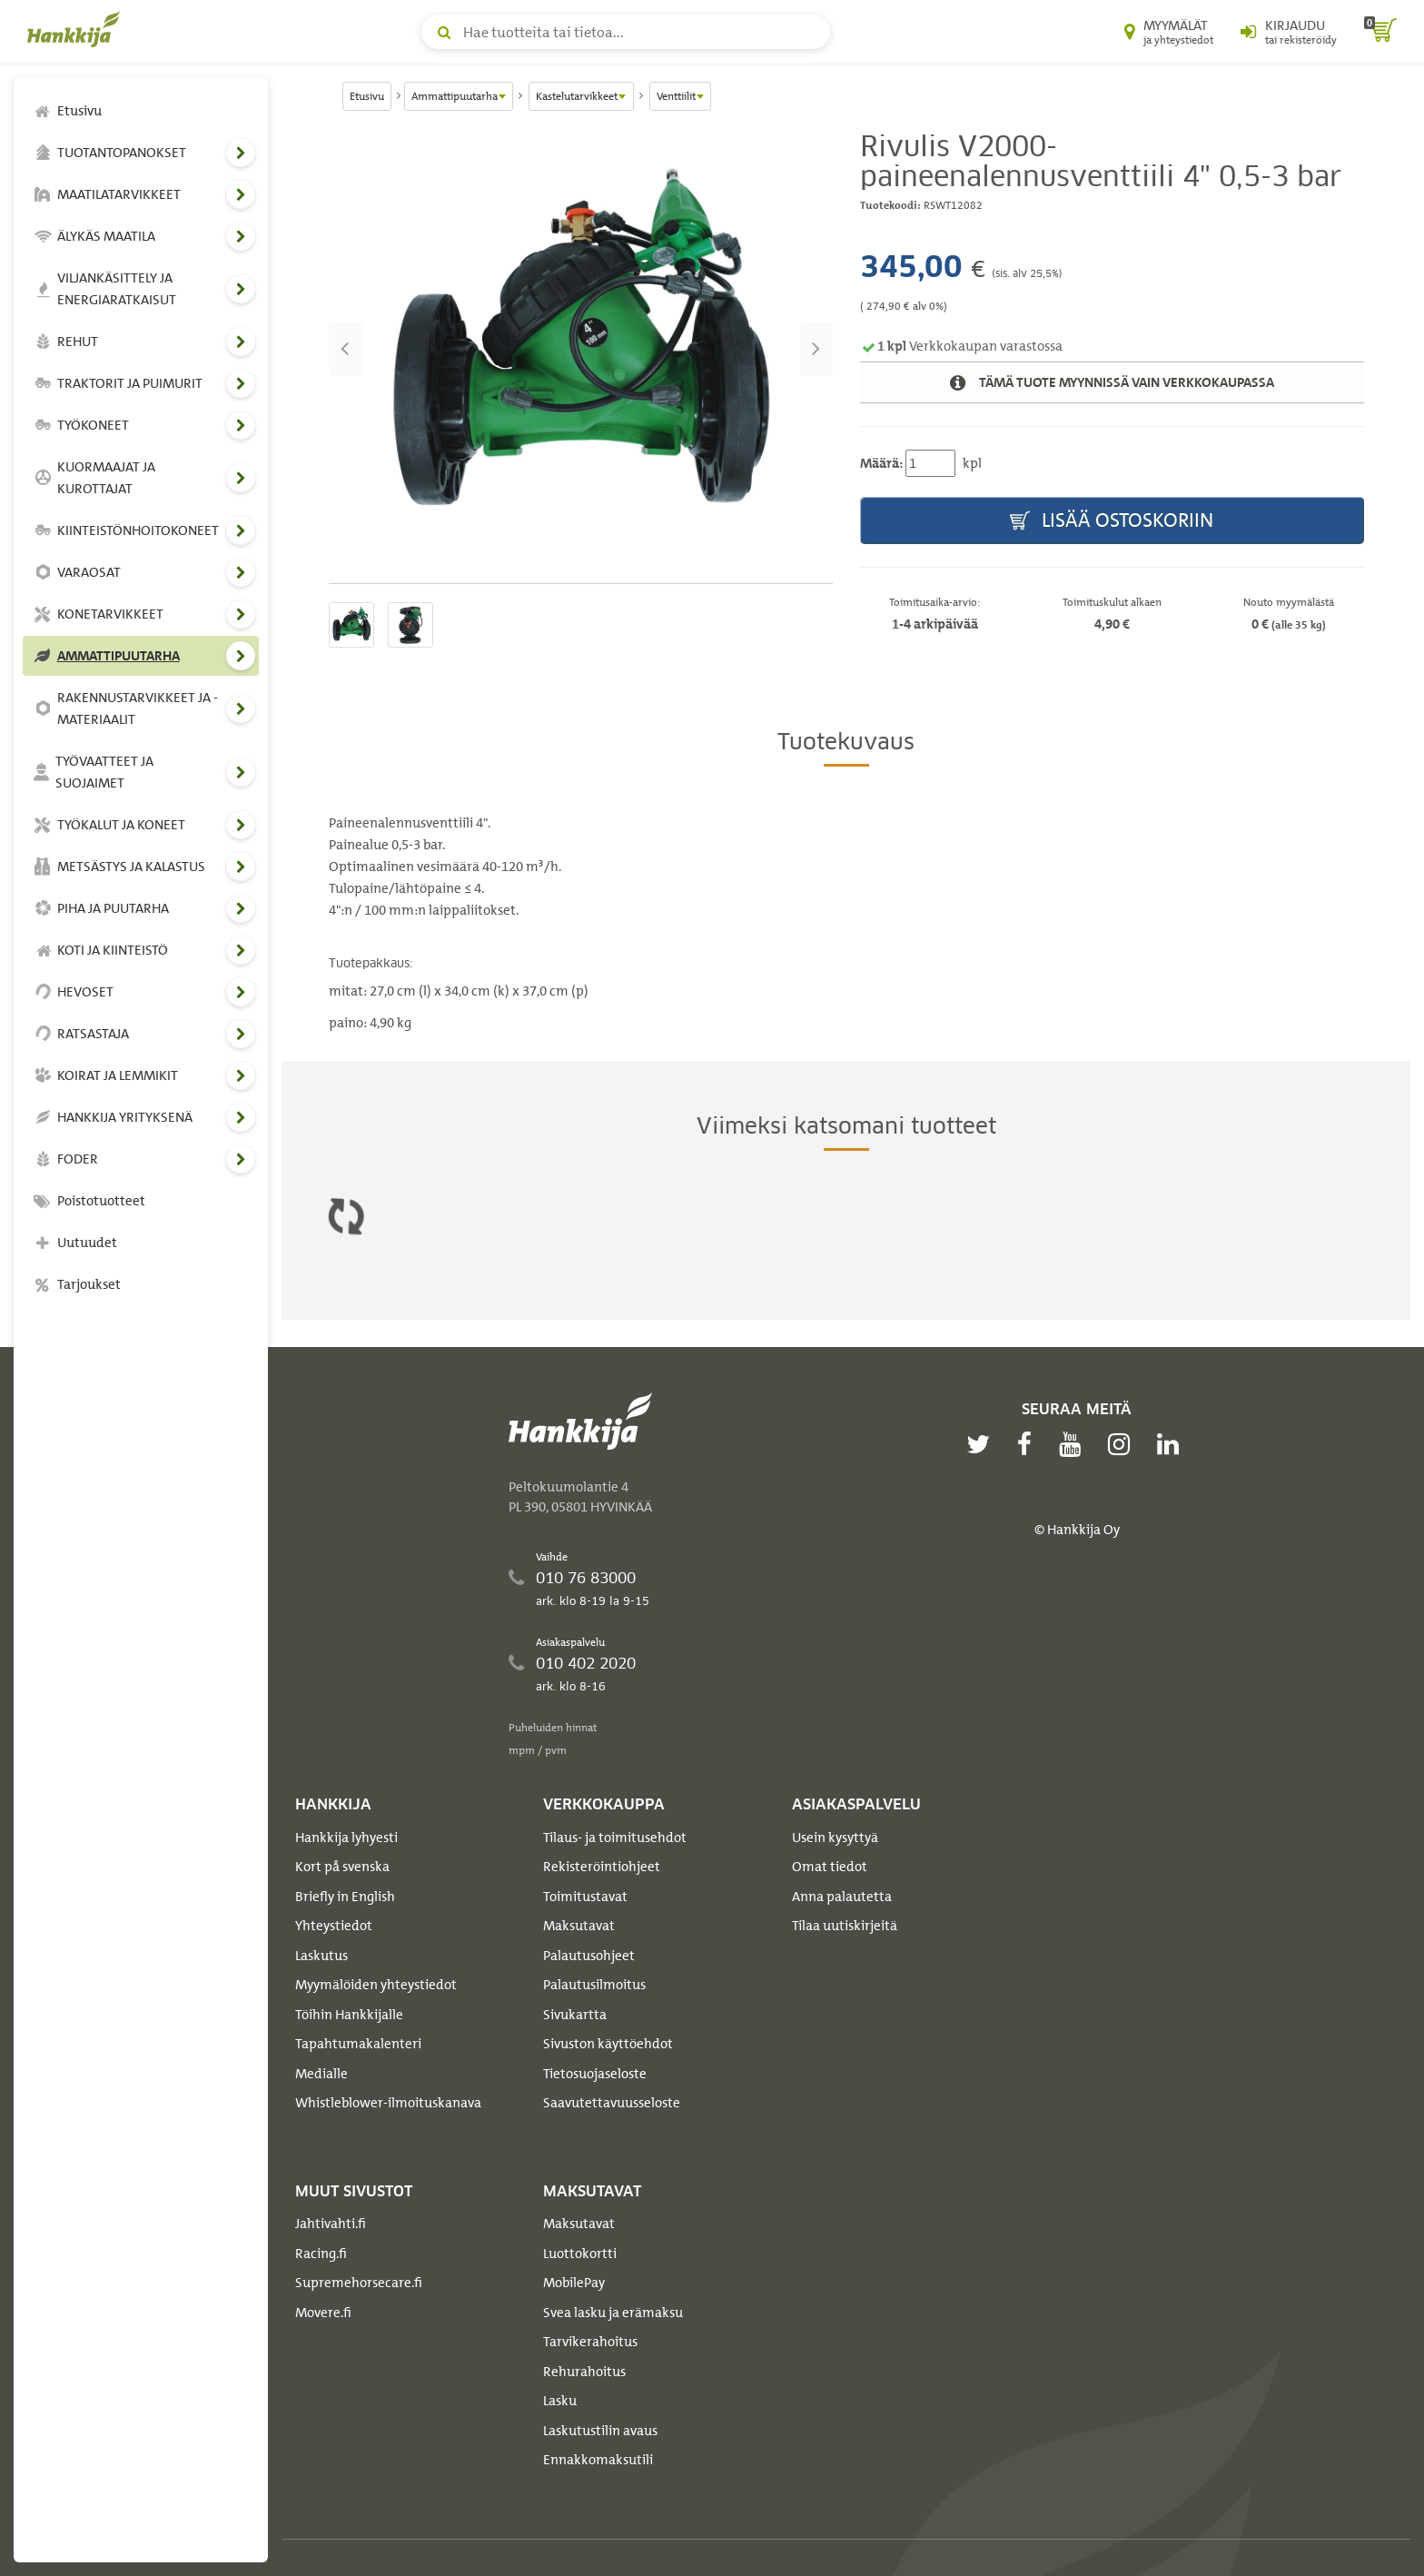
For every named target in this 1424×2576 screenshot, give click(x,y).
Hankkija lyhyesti (346, 1837)
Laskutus (321, 1956)
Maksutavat (579, 1926)
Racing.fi (321, 2253)
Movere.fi (323, 2313)
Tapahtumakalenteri (358, 2044)
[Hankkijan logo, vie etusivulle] (77, 29)
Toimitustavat (585, 1896)
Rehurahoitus (584, 2372)
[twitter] (982, 1444)
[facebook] (1029, 1444)
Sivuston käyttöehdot (608, 2044)
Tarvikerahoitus (590, 2342)
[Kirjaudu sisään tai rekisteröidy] (1289, 32)
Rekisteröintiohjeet (601, 1867)
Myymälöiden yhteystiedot (376, 1985)
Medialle (321, 2074)
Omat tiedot (829, 1867)
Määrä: (881, 463)
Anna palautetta (842, 1896)
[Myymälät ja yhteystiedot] (1168, 32)
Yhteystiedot (333, 1926)
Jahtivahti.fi (330, 2223)
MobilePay (574, 2283)
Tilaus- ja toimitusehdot (615, 1837)
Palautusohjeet (589, 1956)
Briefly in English (345, 1896)
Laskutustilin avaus (600, 2431)
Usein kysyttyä (835, 1837)
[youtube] (1074, 1444)
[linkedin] (1172, 1444)
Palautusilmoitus (594, 1985)
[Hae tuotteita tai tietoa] (625, 32)
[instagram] (1123, 1444)
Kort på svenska (342, 1867)
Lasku (560, 2401)
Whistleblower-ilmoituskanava (388, 2103)
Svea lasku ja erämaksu (613, 2313)
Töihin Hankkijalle (349, 2015)
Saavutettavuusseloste (611, 2103)
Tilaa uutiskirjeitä (844, 1926)
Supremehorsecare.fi (358, 2283)
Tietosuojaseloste (595, 2074)
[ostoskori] (1380, 32)
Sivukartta (575, 2015)
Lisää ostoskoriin (1111, 521)
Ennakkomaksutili (598, 2460)
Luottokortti (580, 2253)
